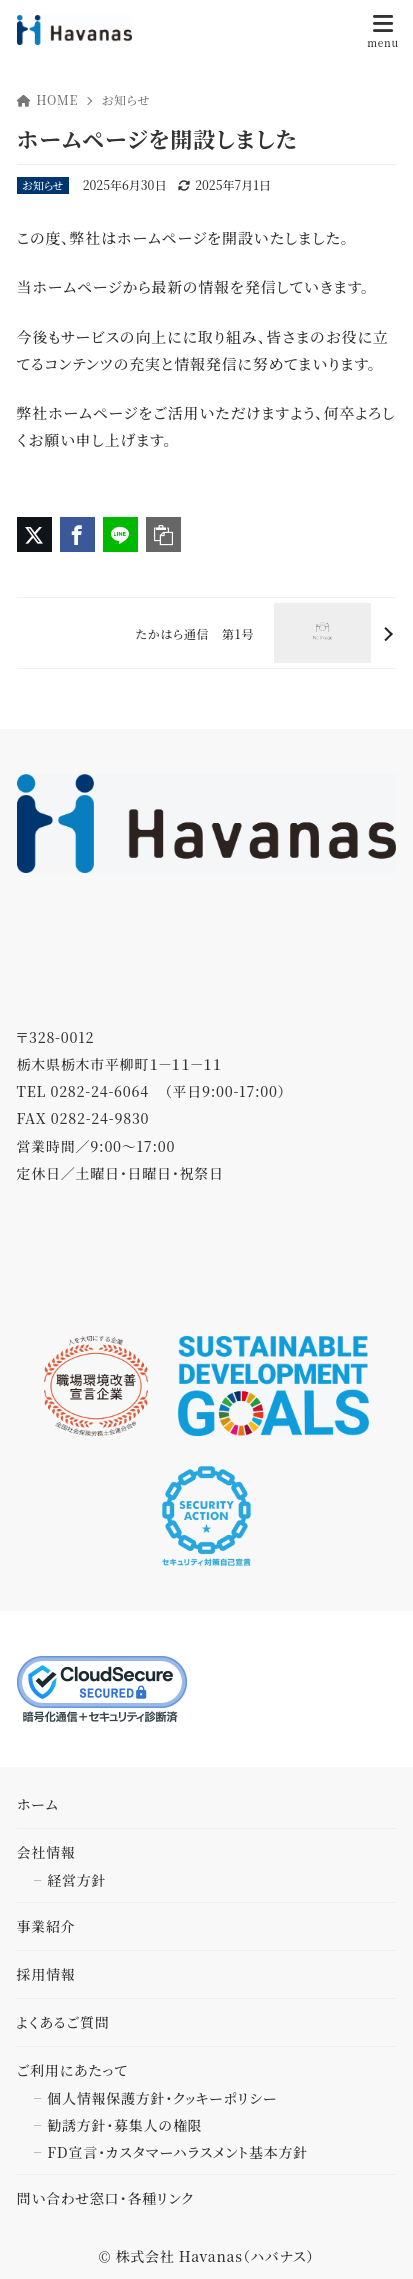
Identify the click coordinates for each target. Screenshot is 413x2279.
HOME (48, 99)
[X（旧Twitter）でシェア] (34, 534)
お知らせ (125, 99)
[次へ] (207, 633)
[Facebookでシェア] (77, 534)
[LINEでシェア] (120, 534)
